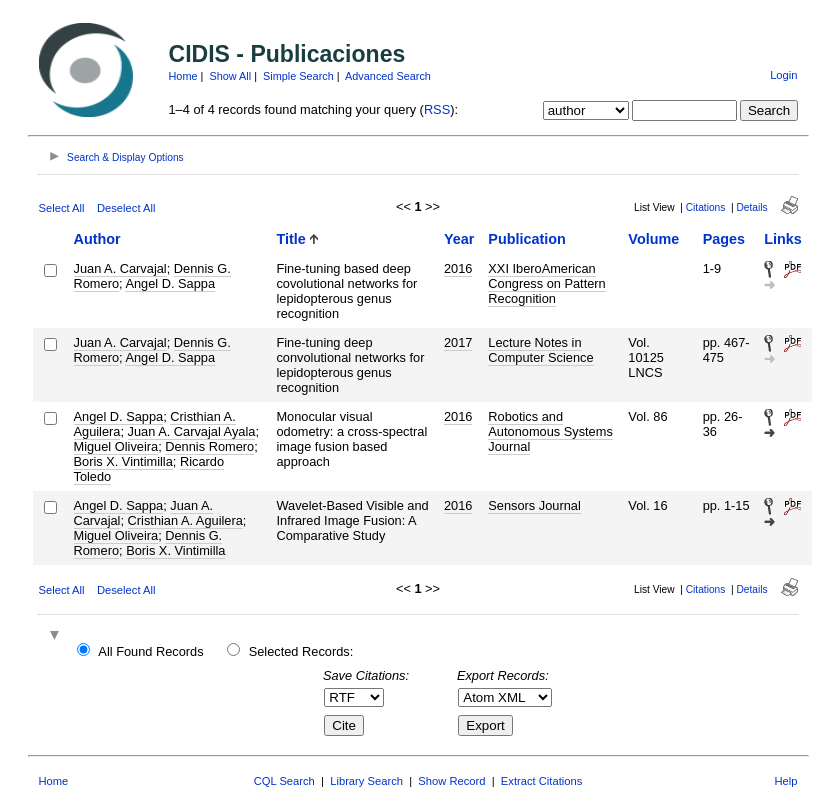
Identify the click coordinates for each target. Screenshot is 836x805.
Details (752, 207)
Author (97, 239)
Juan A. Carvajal (120, 268)
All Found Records (150, 651)
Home (183, 76)
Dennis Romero (209, 446)
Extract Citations (541, 781)
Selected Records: (301, 651)
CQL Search (284, 781)
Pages (724, 239)
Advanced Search (388, 76)
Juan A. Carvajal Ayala (192, 431)
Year (459, 239)
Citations (706, 207)
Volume (653, 239)
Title (290, 239)
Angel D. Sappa (170, 283)
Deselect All (126, 208)
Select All (62, 208)
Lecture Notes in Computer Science (540, 350)
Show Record (451, 781)
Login (783, 75)
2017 (458, 342)
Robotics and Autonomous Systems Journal (550, 431)
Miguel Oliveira (116, 446)
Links (783, 239)
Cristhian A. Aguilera (185, 520)
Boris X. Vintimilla (123, 461)
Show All (230, 76)
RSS (437, 109)
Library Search (366, 781)
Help (785, 781)
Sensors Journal (534, 505)
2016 (458, 268)
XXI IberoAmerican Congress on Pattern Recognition (546, 283)
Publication (527, 239)
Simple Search (298, 76)
